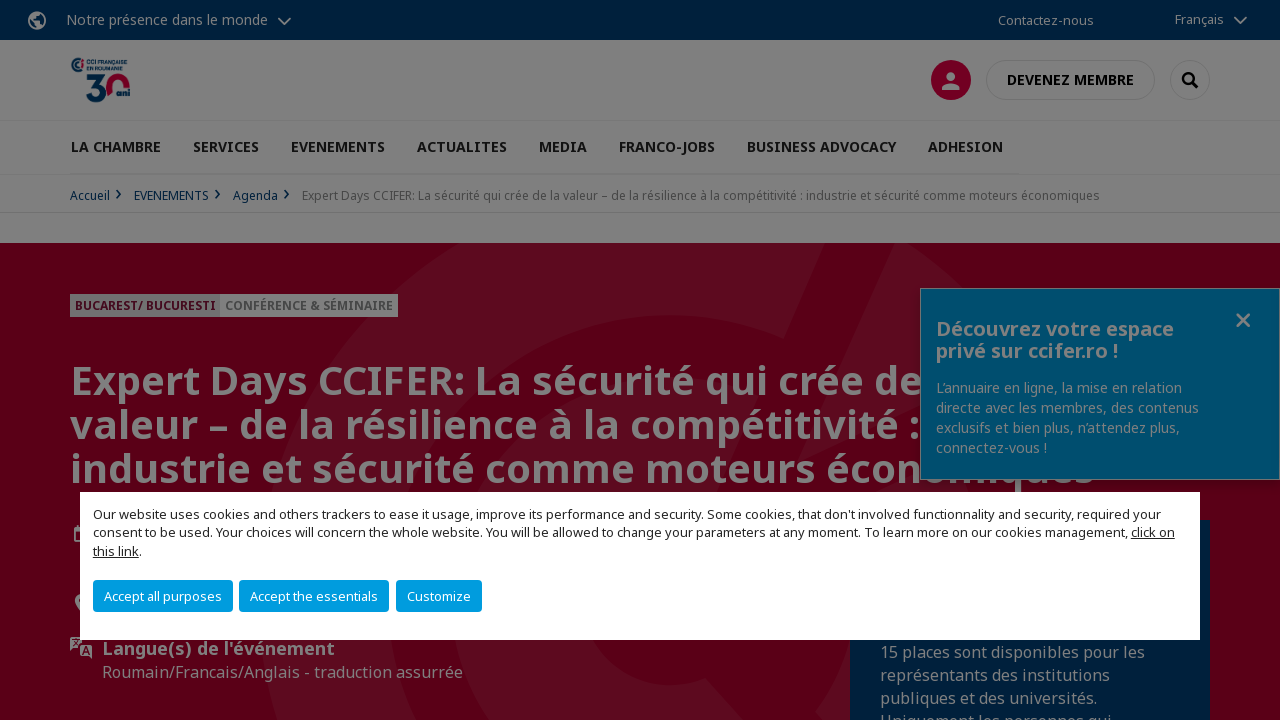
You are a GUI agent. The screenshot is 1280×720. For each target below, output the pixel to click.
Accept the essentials (314, 596)
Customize (439, 596)
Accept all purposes (163, 596)
